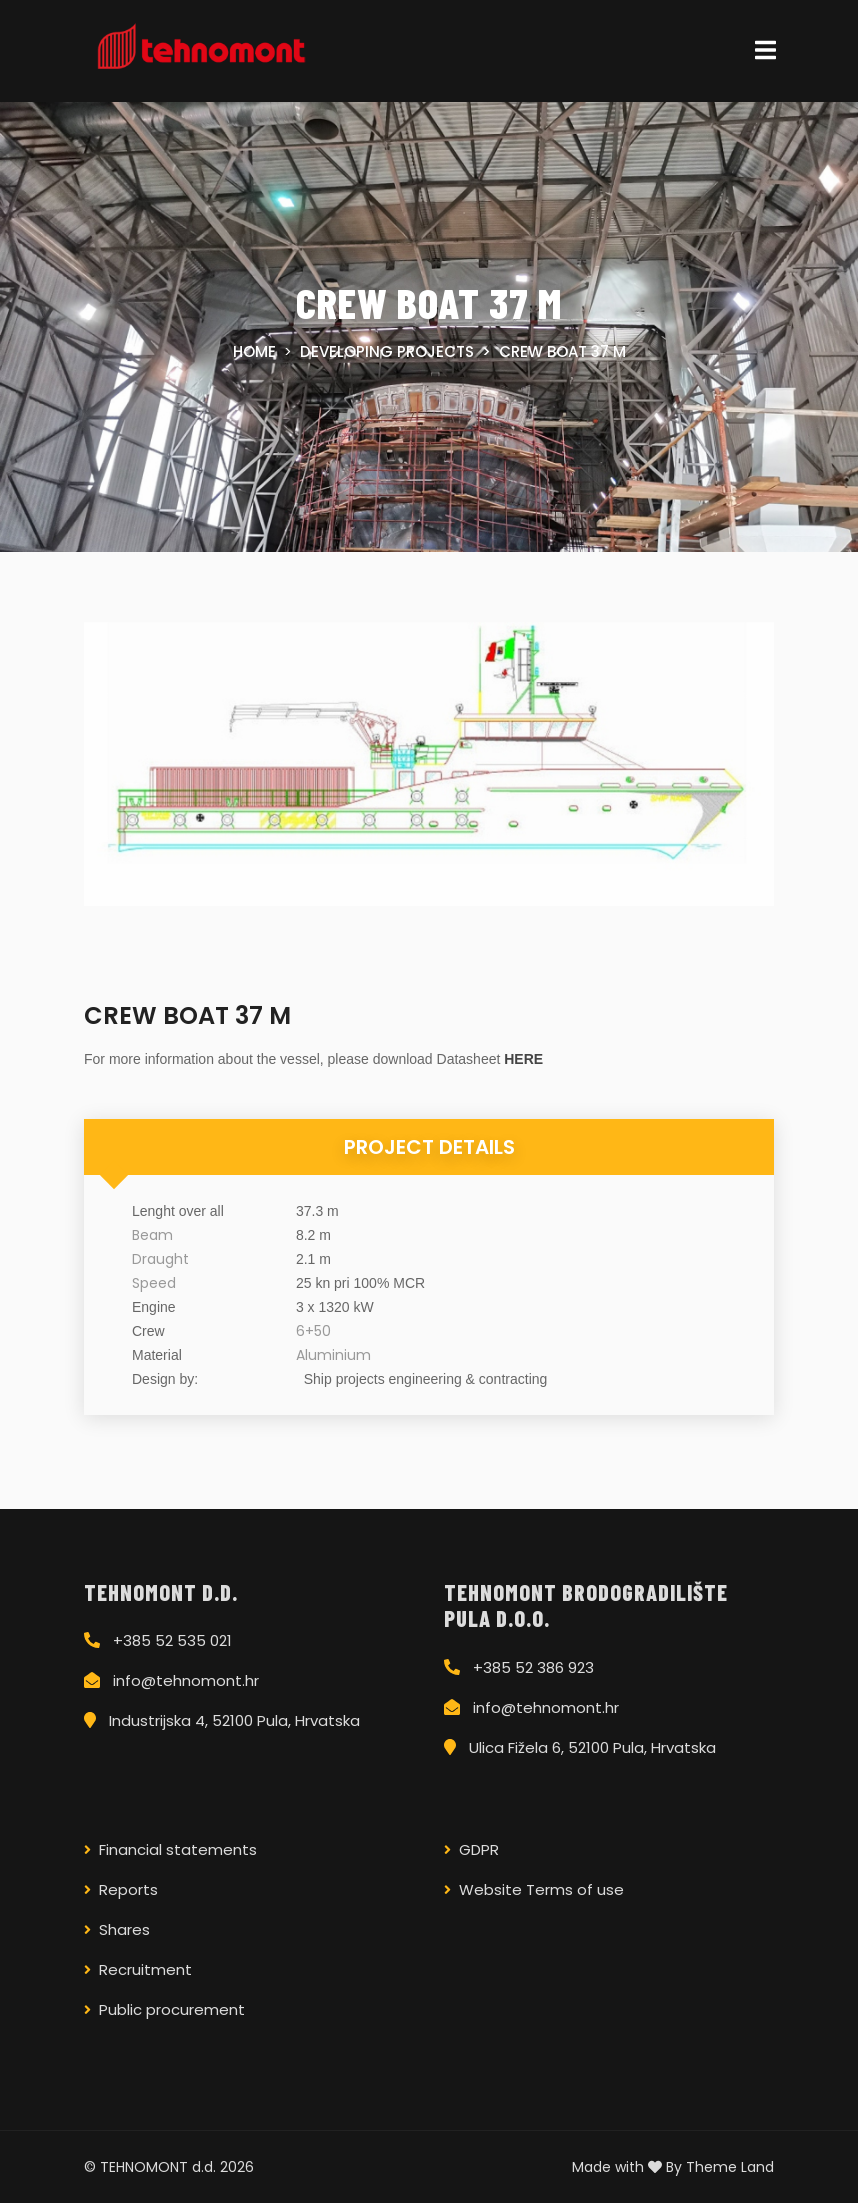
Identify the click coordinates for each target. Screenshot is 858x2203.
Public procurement (172, 2009)
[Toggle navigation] (765, 50)
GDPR (479, 1849)
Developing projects (387, 351)
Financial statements (178, 1849)
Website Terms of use (541, 1889)
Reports (128, 1889)
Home (254, 351)
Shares (124, 1929)
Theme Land (730, 2167)
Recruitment (145, 1969)
